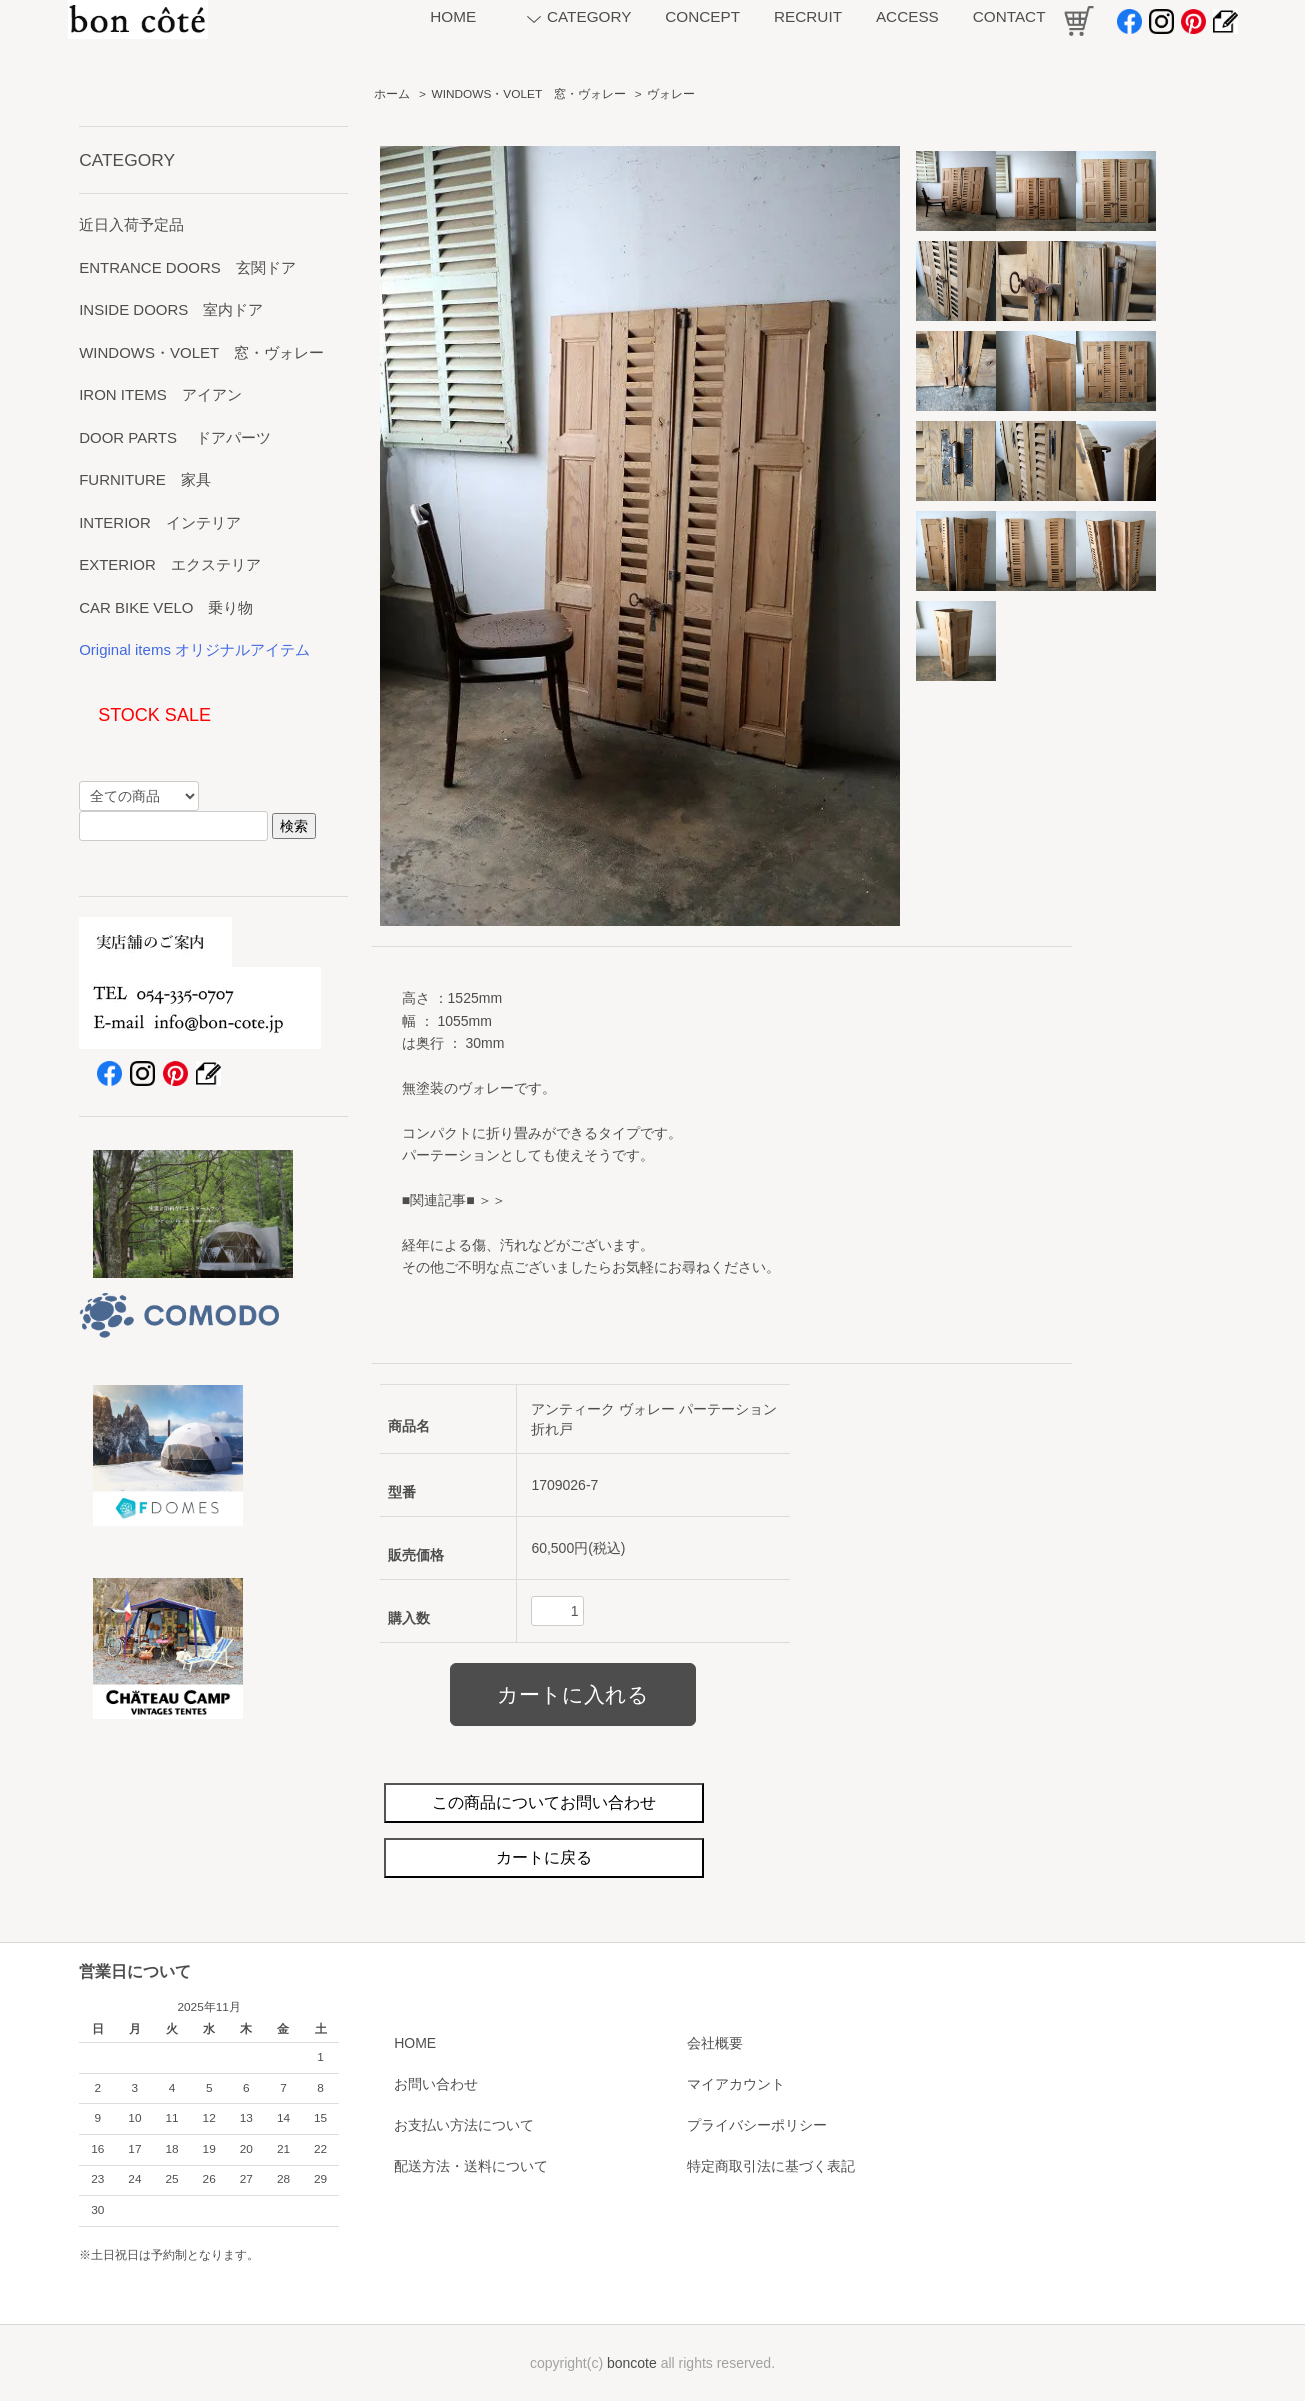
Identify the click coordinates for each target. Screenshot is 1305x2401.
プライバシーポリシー (757, 2125)
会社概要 (715, 2043)
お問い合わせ (436, 2084)
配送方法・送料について (471, 2166)
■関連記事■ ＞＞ (454, 1200)
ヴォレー (671, 94)
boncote (632, 2363)
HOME (415, 2043)
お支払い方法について (464, 2125)
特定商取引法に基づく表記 (771, 2166)
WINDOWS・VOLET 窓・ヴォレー (529, 94)
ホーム (392, 94)
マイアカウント (736, 2084)
